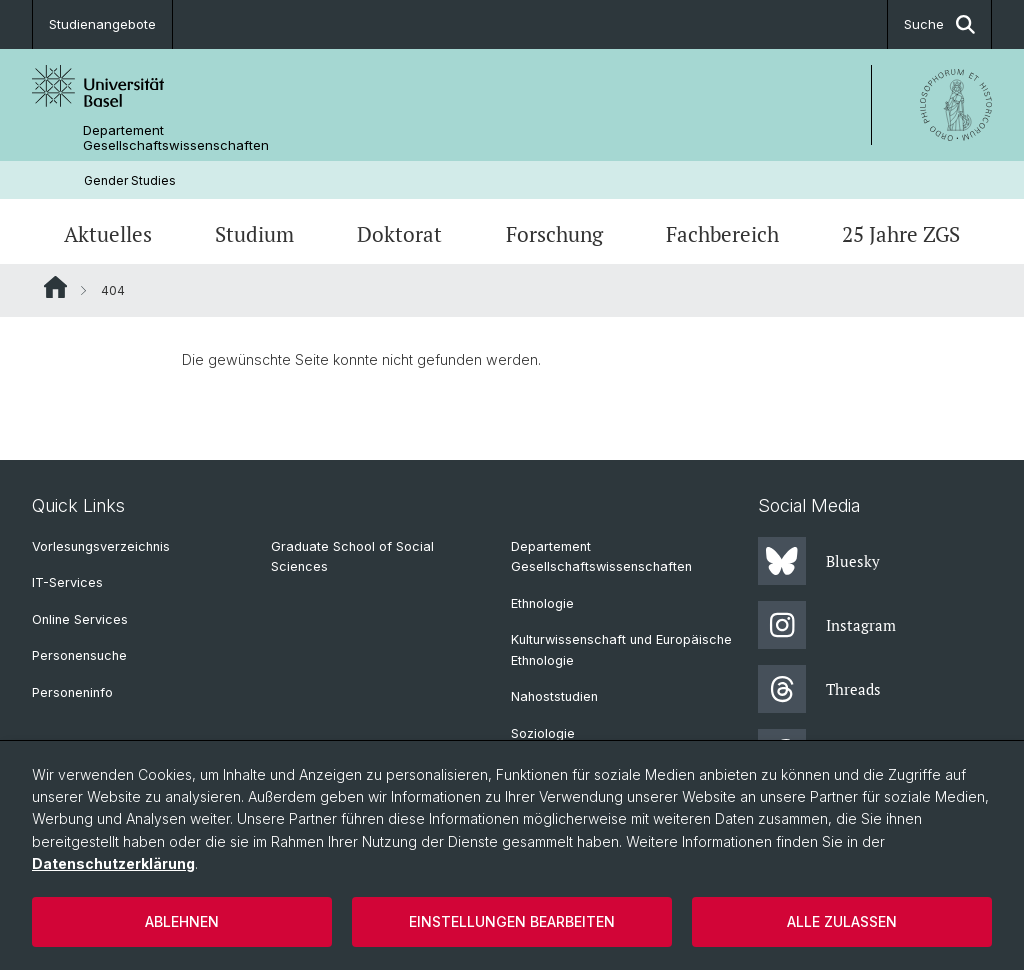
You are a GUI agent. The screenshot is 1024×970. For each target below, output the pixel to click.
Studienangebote (102, 24)
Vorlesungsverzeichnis (101, 546)
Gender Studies (130, 180)
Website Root (55, 287)
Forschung (554, 234)
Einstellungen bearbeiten (512, 921)
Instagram (827, 625)
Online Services (80, 619)
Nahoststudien (554, 696)
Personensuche (79, 655)
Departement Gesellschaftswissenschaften (176, 138)
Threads (819, 689)
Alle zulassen (842, 921)
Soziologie (543, 733)
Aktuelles (108, 234)
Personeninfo (72, 692)
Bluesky (819, 561)
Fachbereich (722, 234)
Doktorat (399, 234)
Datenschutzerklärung (113, 863)
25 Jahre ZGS (901, 234)
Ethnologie (542, 603)
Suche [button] (939, 24)
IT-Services (67, 582)
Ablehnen (182, 921)
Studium (254, 234)
